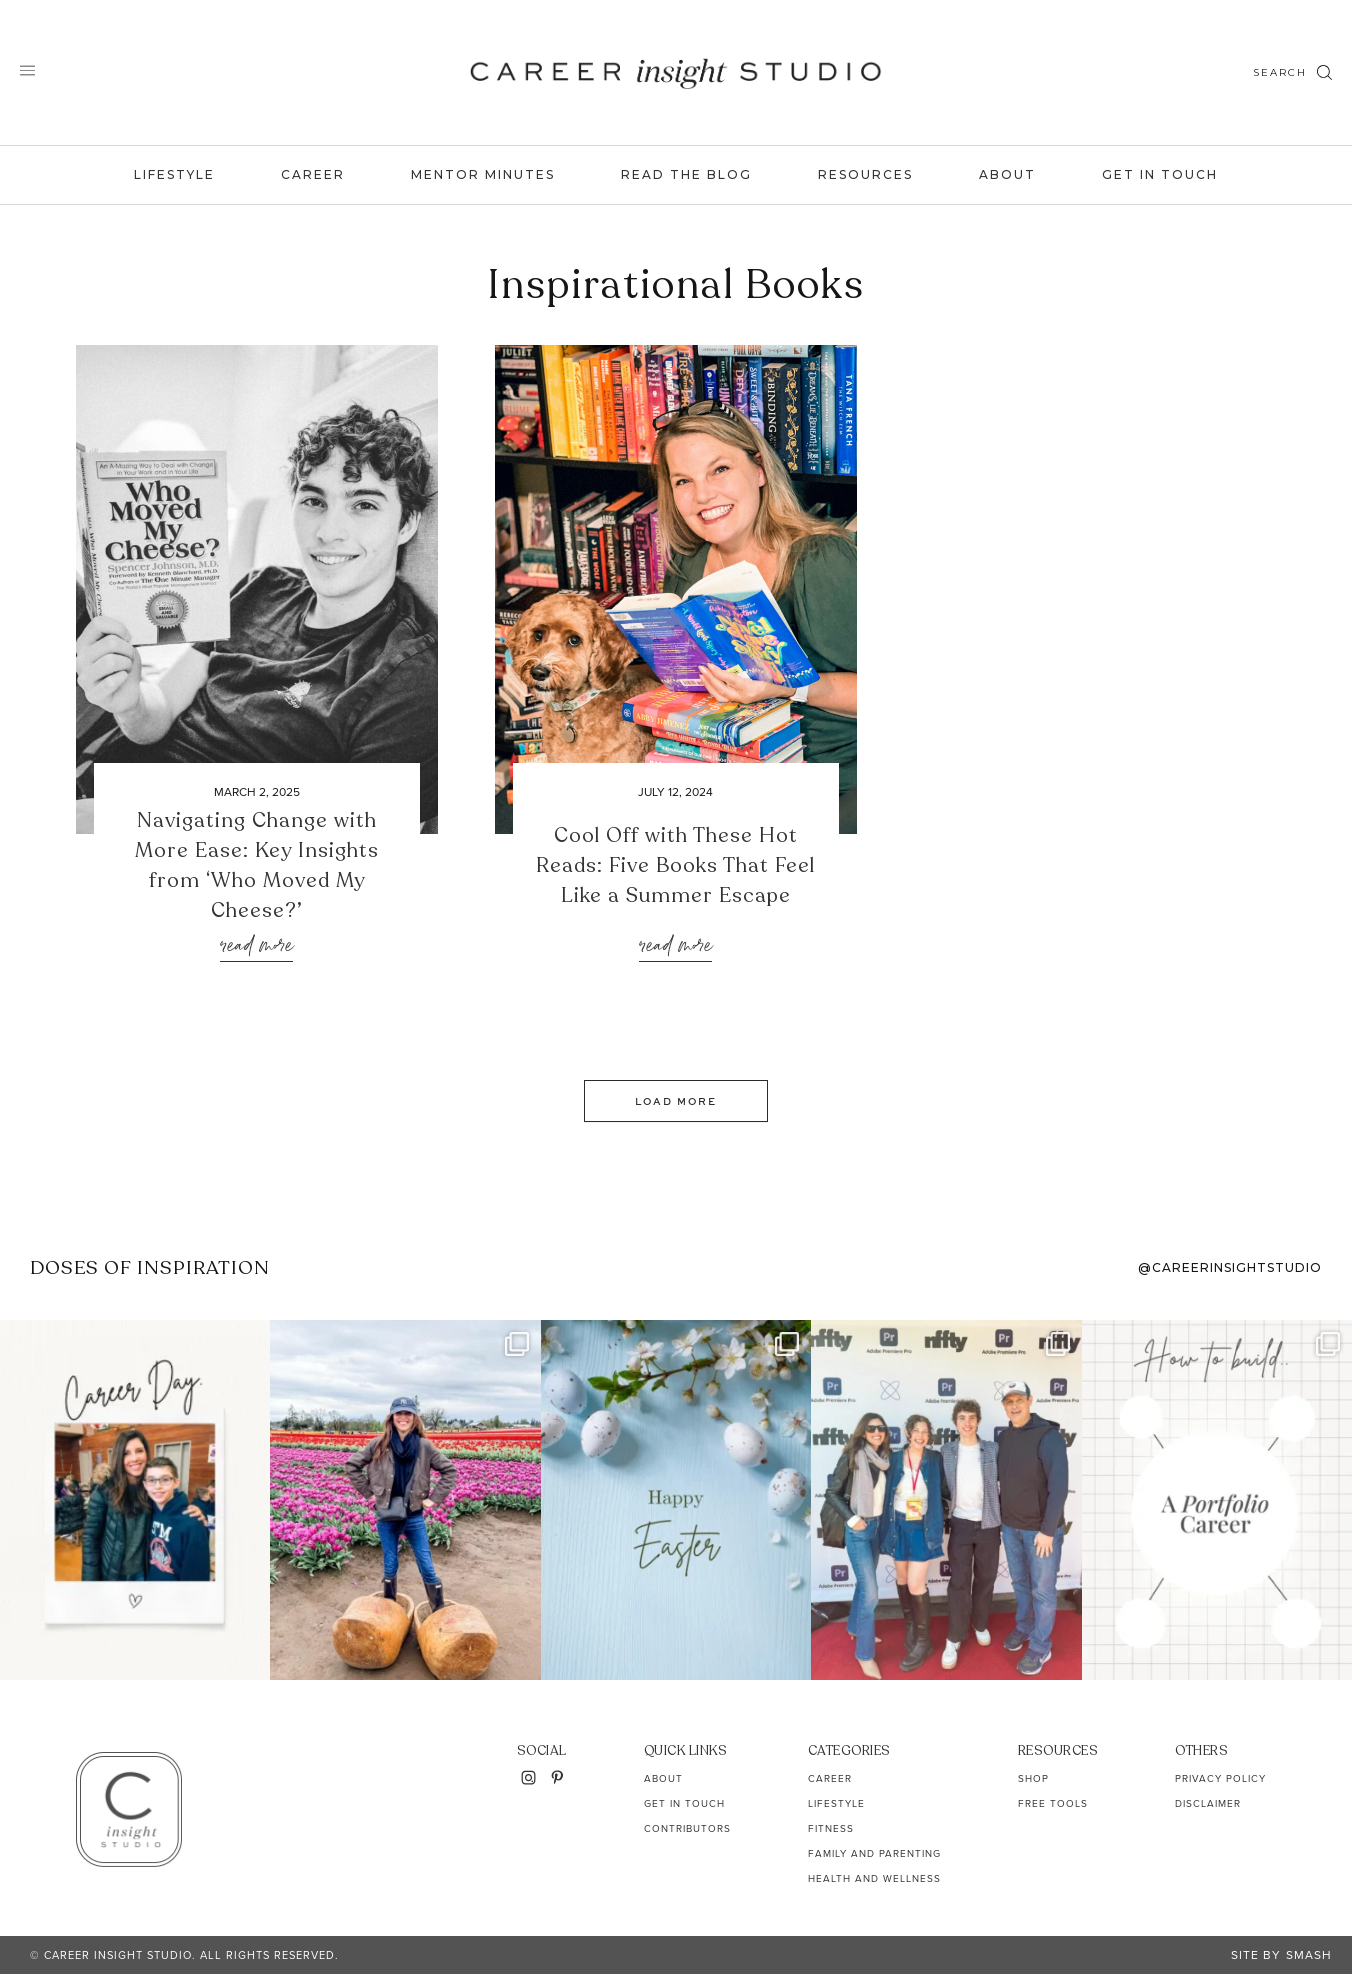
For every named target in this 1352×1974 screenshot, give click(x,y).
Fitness (831, 1828)
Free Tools (1053, 1803)
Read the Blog (686, 174)
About (1007, 174)
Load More (676, 1101)
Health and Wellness (874, 1878)
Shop (1033, 1778)
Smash (1309, 1955)
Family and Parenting (874, 1853)
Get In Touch (1160, 174)
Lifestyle (174, 174)
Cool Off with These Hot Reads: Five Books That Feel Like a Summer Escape (675, 865)
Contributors (687, 1828)
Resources (865, 174)
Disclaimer (1208, 1803)
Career (313, 174)
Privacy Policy (1220, 1778)
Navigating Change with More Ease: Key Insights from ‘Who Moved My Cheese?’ (257, 865)
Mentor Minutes (483, 174)
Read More (256, 946)
